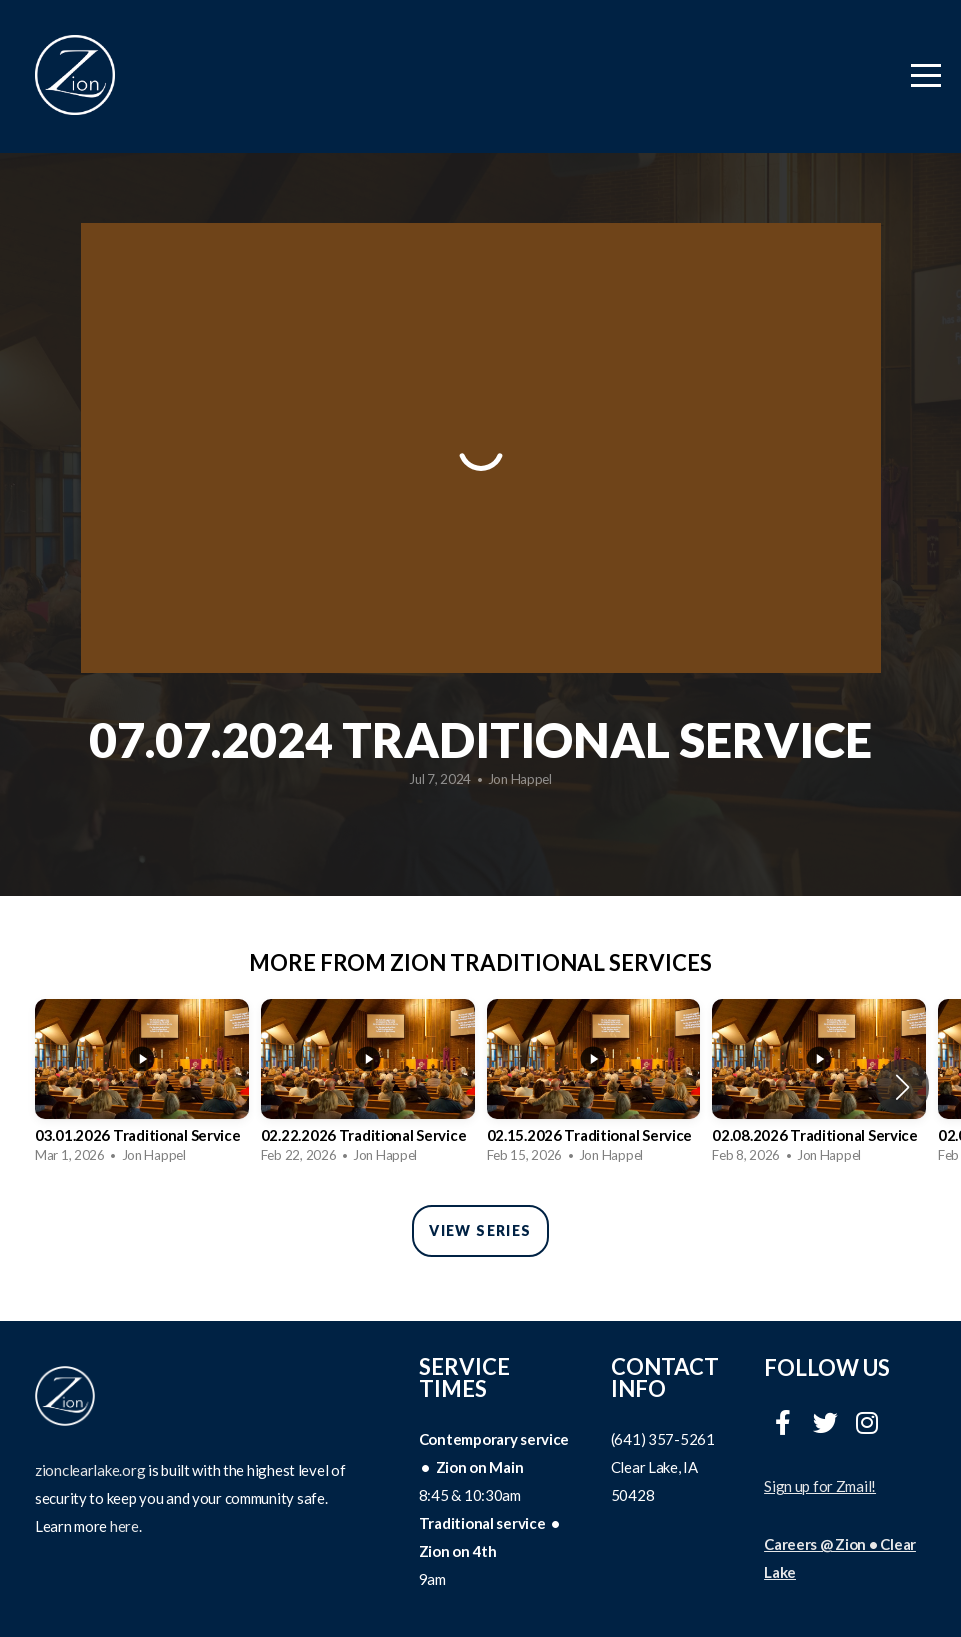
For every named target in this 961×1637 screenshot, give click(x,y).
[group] (142, 1087)
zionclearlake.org (90, 1470)
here (124, 1526)
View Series (480, 1230)
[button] (902, 1087)
